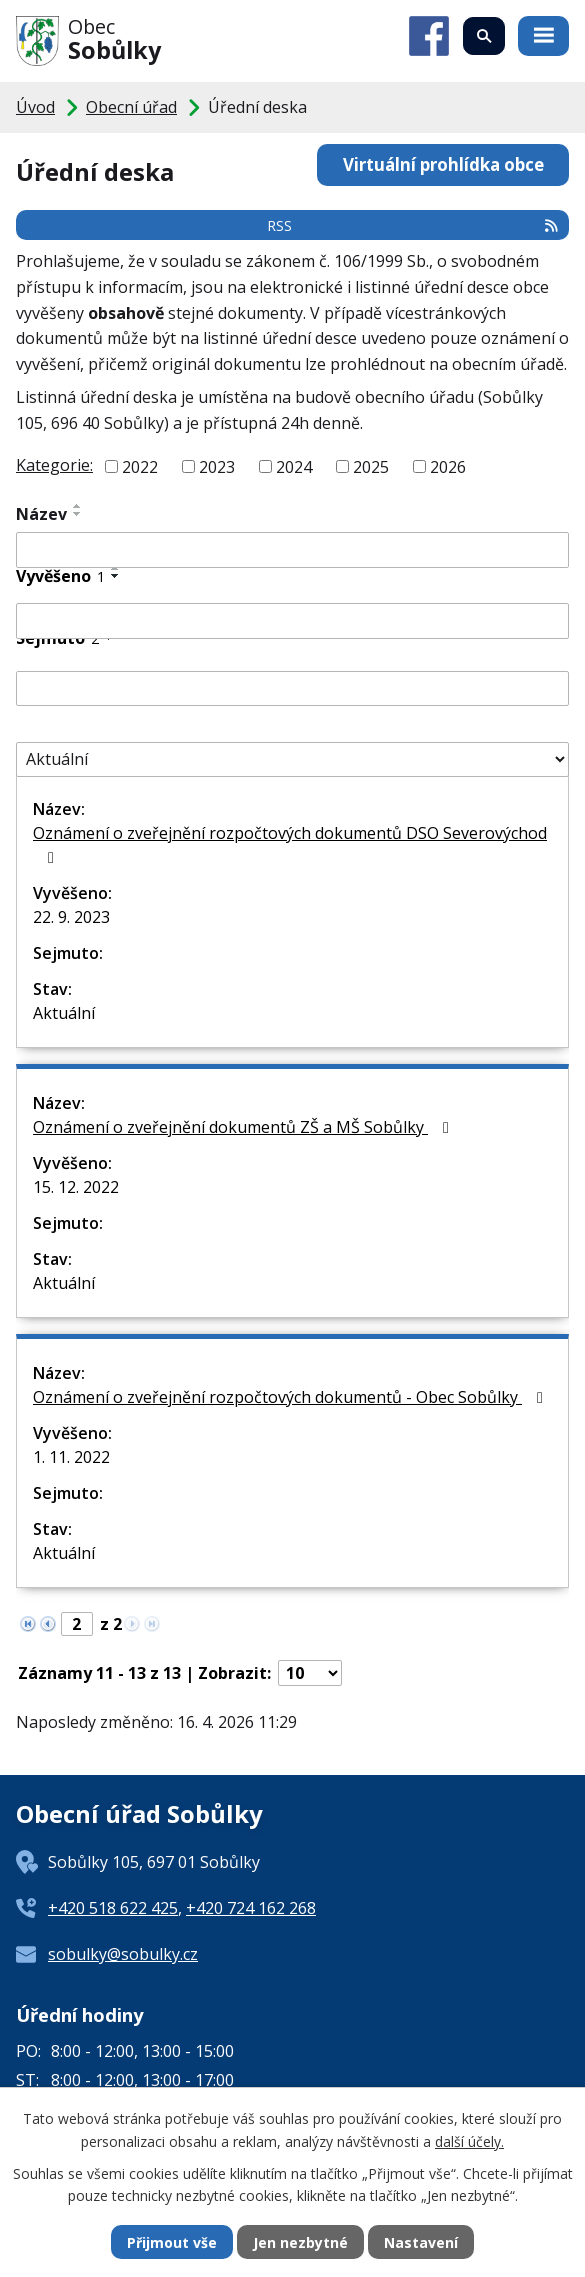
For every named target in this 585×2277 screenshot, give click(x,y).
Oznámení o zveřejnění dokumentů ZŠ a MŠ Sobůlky (244, 1127)
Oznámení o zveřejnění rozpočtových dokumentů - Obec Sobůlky (291, 1397)
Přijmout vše (172, 2242)
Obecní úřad (131, 107)
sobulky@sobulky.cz (123, 1954)
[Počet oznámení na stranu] (310, 1673)
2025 (371, 466)
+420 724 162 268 (251, 1908)
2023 (217, 466)
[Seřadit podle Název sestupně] (78, 514)
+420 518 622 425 (113, 1908)
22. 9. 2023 (71, 917)
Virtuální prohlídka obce (443, 164)
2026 (448, 466)
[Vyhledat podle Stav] (292, 760)
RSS (413, 225)
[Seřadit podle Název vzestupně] (78, 506)
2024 (294, 466)
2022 (140, 466)
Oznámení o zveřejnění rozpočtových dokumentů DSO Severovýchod (290, 844)
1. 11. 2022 (71, 1457)
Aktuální (64, 1013)
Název (41, 514)
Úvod (35, 107)
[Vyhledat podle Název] (292, 550)
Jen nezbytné (300, 2242)
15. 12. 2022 (76, 1187)
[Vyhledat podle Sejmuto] (292, 689)
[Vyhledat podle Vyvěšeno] (292, 621)
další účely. (469, 2140)
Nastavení (421, 2242)
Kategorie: (54, 465)
